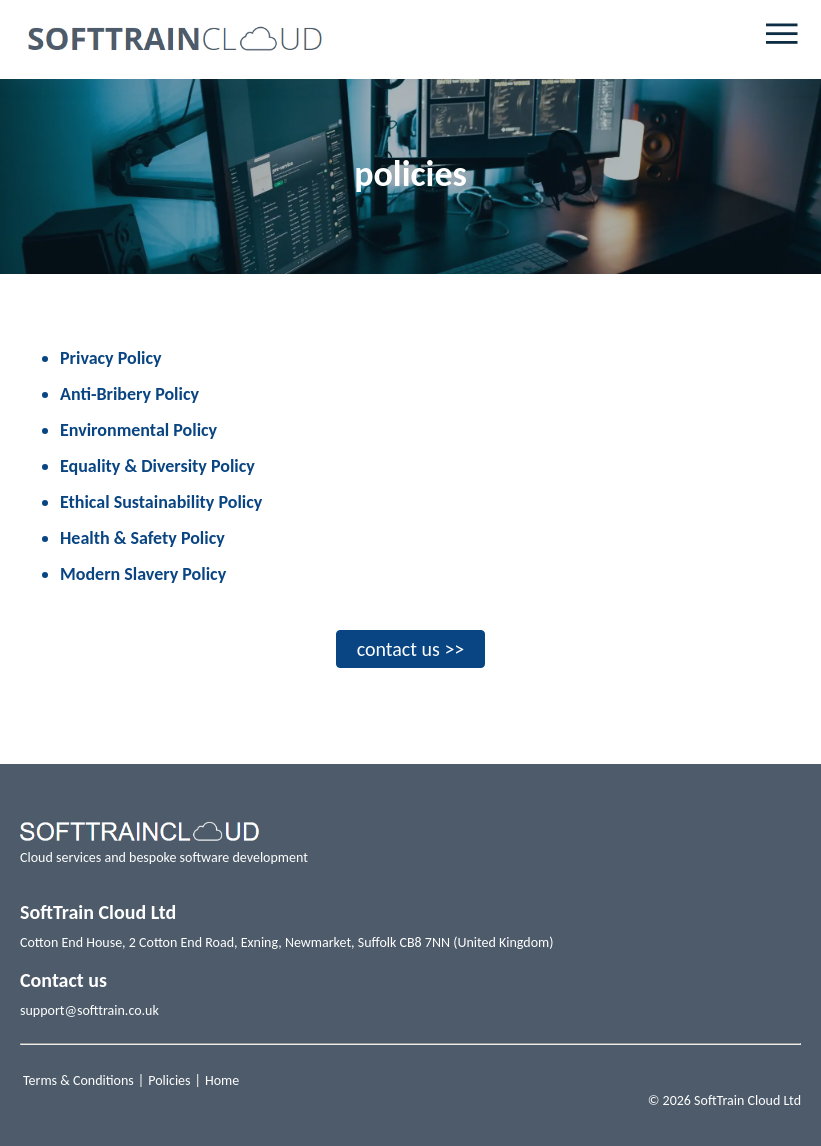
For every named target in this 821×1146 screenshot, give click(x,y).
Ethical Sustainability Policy (161, 502)
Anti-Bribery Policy (129, 394)
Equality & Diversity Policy (157, 466)
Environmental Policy (138, 430)
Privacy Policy (111, 358)
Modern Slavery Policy (143, 574)
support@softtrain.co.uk (89, 1010)
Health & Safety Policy (142, 538)
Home (222, 1080)
